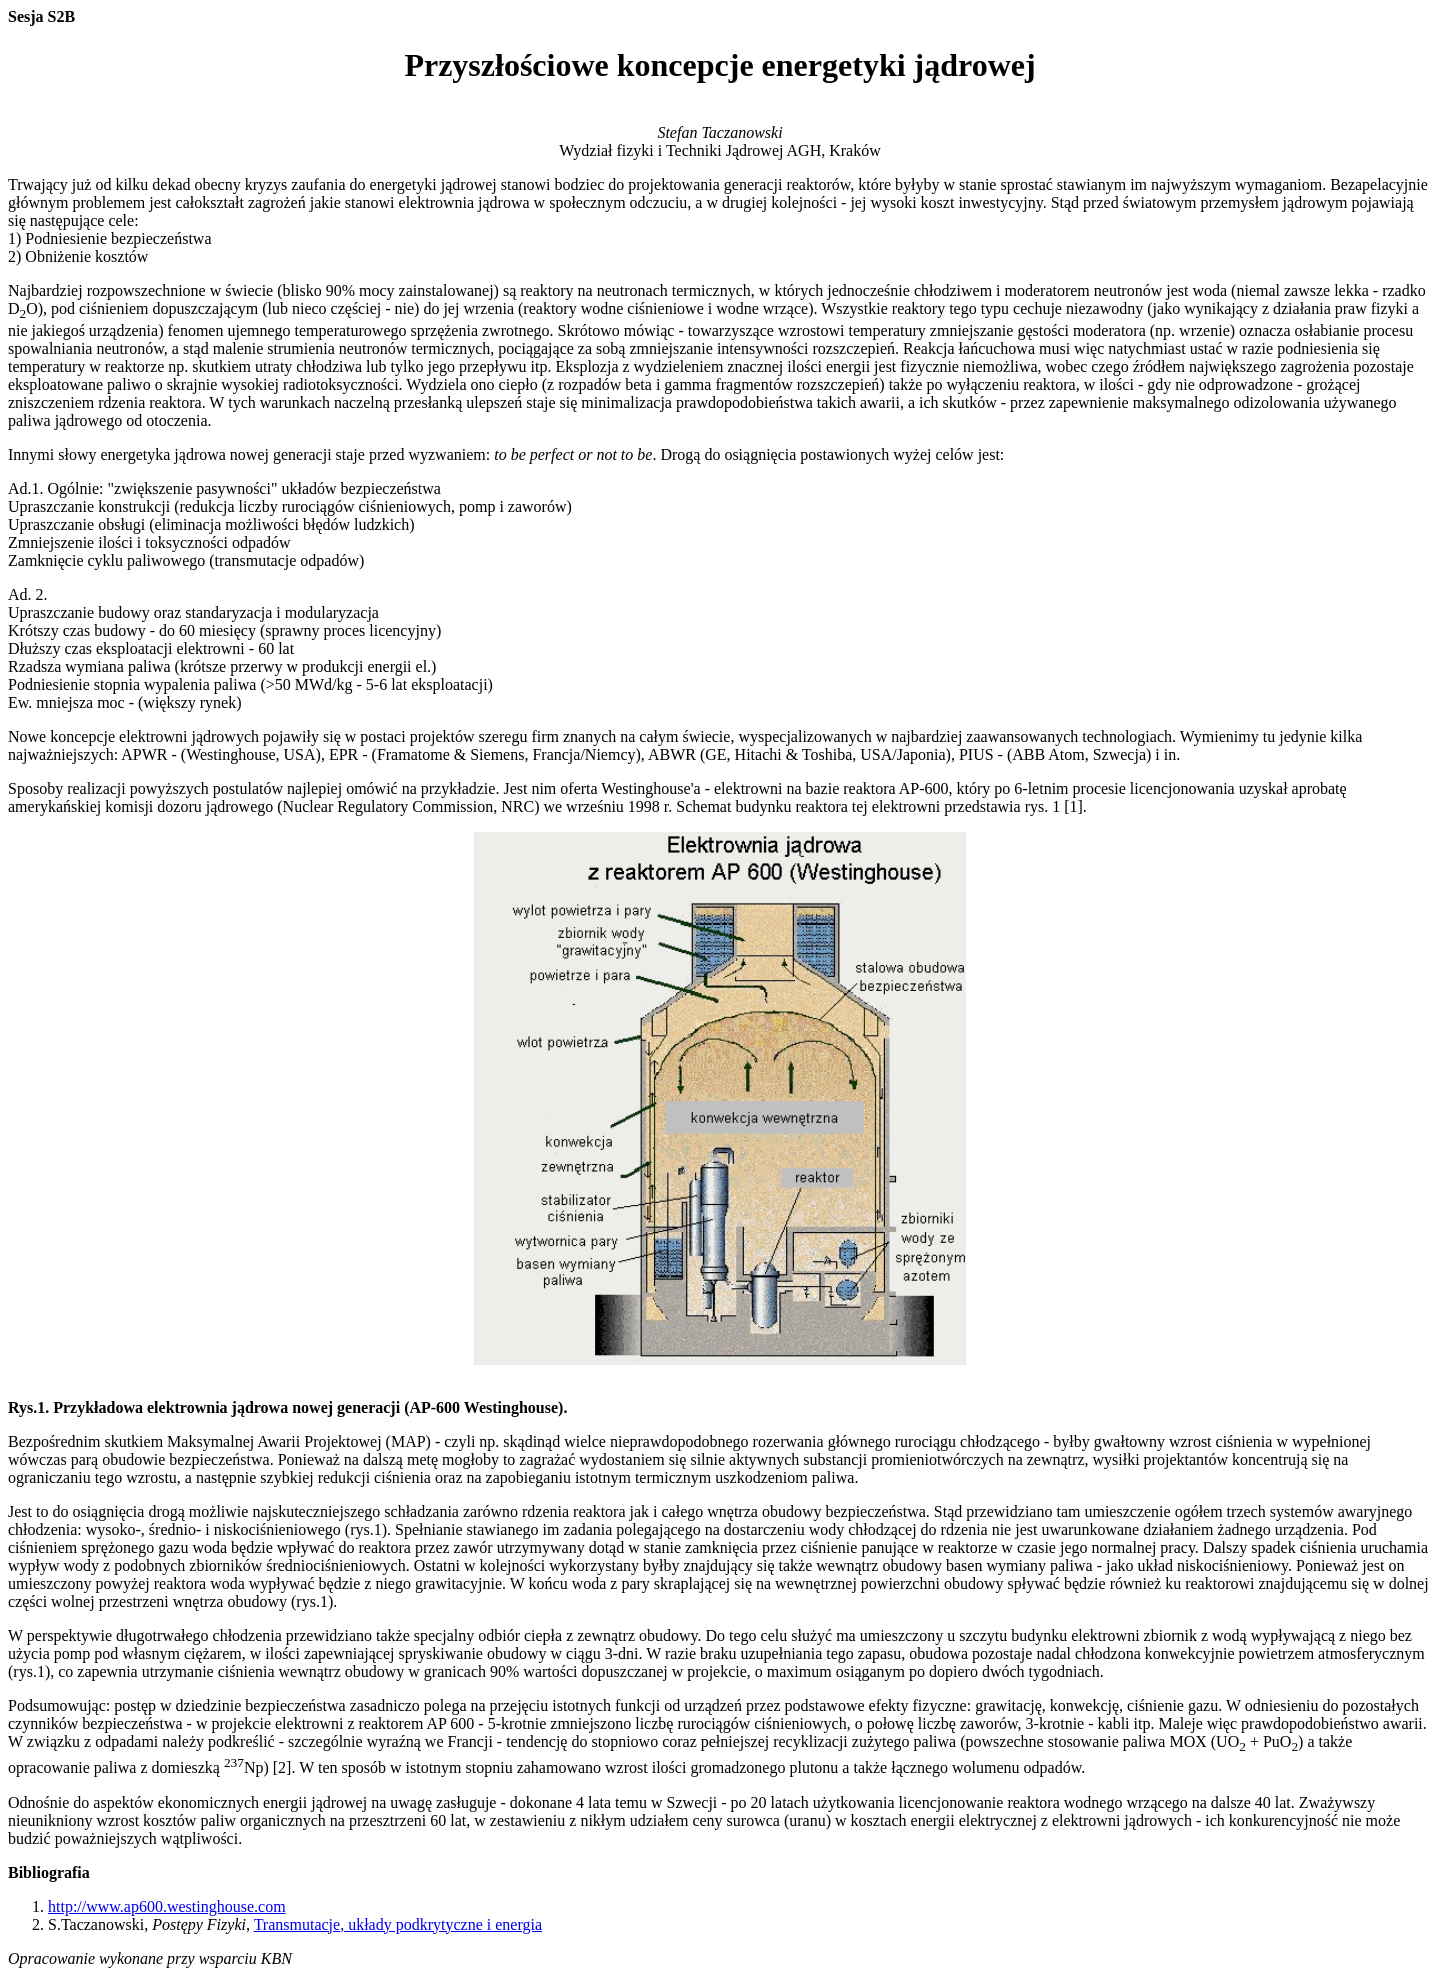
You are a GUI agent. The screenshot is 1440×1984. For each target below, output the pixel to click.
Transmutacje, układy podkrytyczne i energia (398, 1924)
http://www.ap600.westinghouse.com (167, 1906)
